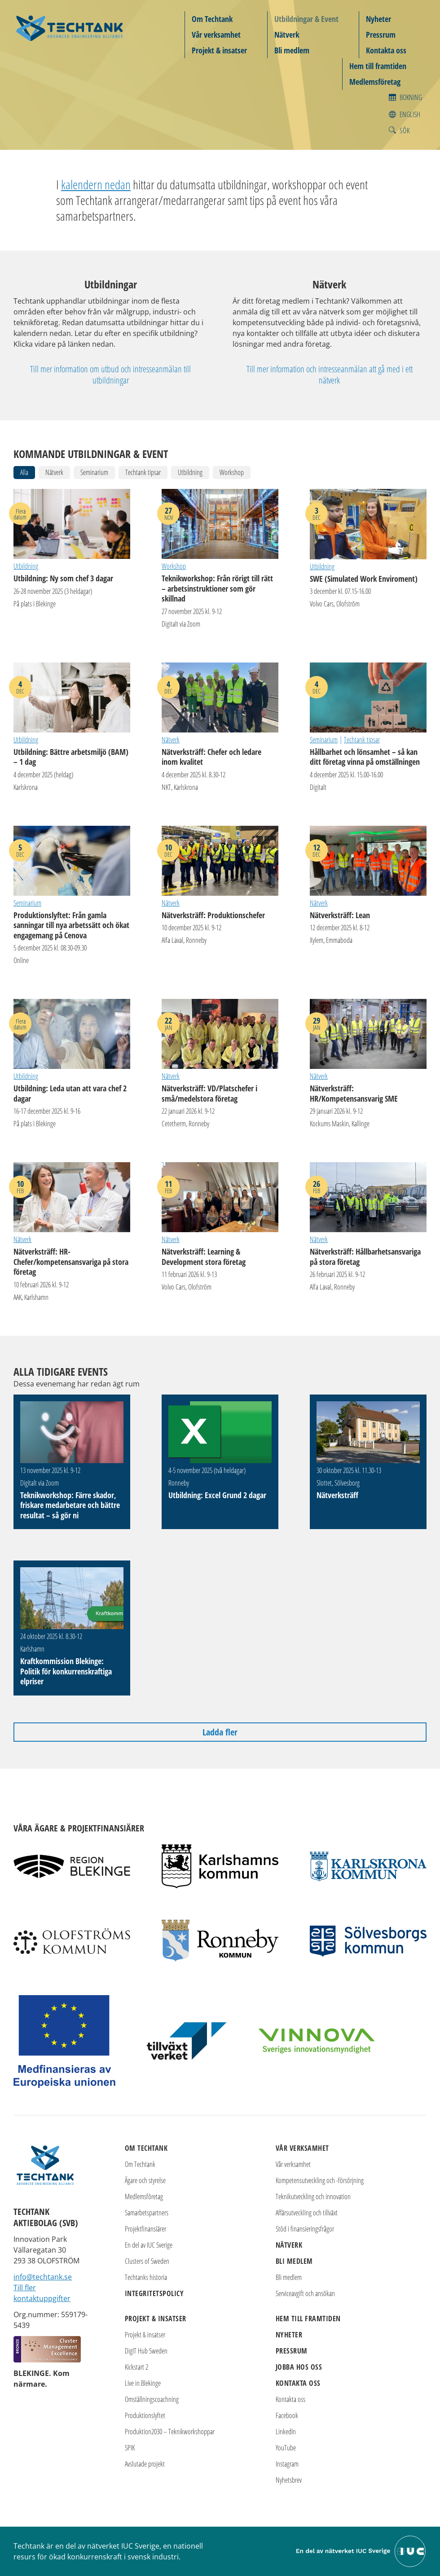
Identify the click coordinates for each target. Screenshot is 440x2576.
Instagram (287, 2464)
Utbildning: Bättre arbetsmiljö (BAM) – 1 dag (71, 697)
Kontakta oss (386, 50)
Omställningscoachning (152, 2399)
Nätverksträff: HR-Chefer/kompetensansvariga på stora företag (71, 1197)
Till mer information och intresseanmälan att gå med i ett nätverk (329, 374)
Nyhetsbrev (289, 2480)
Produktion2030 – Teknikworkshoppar (170, 2432)
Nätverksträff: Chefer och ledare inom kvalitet (220, 697)
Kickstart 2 (136, 2367)
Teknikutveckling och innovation (313, 2196)
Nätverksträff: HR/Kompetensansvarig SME (368, 1034)
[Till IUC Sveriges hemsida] (361, 2550)
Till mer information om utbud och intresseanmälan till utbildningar (110, 374)
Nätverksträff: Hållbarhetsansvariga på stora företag (368, 1197)
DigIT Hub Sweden (146, 2351)
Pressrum (381, 34)
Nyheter (378, 18)
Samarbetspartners (146, 2213)
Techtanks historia (146, 2277)
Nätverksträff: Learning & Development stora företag (220, 1197)
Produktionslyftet (145, 2415)
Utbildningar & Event (306, 18)
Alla (24, 472)
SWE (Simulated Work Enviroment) (368, 524)
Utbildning (190, 472)
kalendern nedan (96, 184)
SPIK (130, 2448)
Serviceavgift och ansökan (305, 2293)
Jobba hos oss (299, 2367)
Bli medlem (291, 50)
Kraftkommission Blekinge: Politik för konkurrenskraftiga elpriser (71, 1628)
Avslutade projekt (145, 2464)
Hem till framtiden (377, 66)
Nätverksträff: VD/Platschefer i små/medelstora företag (220, 1034)
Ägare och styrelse (145, 2180)
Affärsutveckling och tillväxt (307, 2213)
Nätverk (286, 34)
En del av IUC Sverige (148, 2245)
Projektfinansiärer (145, 2229)
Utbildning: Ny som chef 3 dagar (71, 524)
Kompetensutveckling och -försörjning (320, 2180)
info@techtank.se (42, 2277)
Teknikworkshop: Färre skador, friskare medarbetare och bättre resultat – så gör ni (71, 1462)
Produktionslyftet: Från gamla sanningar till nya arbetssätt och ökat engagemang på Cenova (71, 861)
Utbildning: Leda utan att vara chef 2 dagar (71, 1034)
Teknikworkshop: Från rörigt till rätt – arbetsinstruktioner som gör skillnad (220, 524)
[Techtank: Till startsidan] (69, 27)
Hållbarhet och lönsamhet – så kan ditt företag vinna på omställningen (368, 697)
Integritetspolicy (154, 2293)
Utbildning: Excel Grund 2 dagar (220, 1462)
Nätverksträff (368, 1462)
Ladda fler (220, 1732)
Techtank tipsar (143, 472)
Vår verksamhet (216, 34)
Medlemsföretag (374, 81)
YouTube (286, 2448)
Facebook (287, 2415)
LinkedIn (286, 2432)
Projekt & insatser (219, 50)
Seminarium (94, 472)
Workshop (232, 472)
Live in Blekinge (143, 2383)
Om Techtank (212, 18)
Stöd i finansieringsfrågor (305, 2229)
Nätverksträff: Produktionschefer (220, 861)
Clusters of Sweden (147, 2261)
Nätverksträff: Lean (368, 861)
